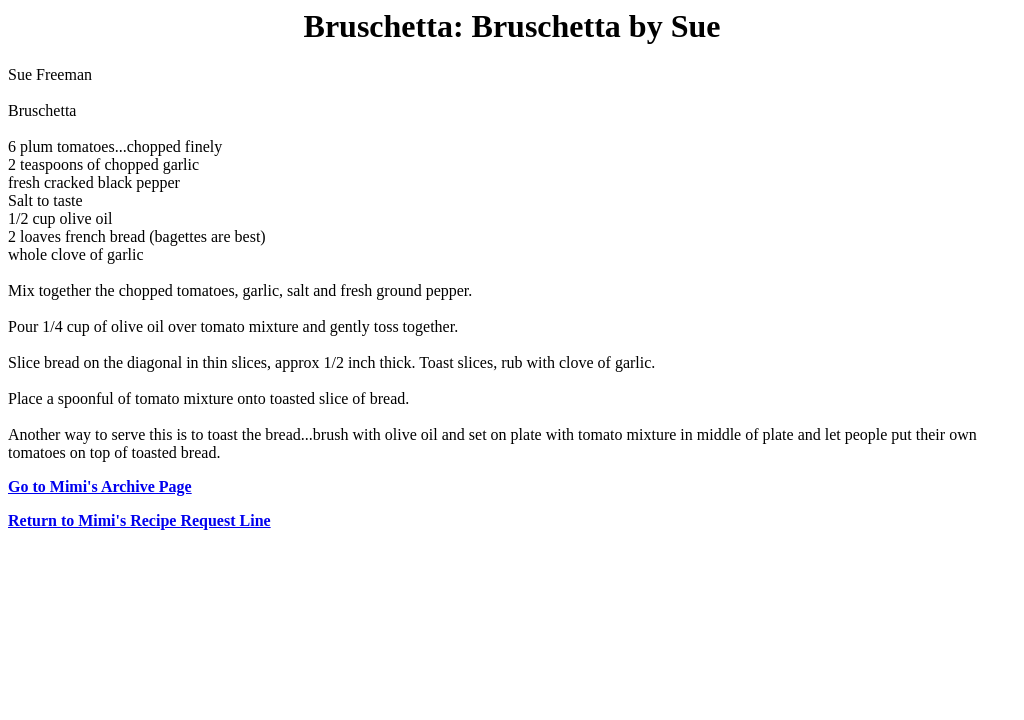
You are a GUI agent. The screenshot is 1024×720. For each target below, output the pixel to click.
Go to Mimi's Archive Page (100, 486)
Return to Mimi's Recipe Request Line (139, 520)
